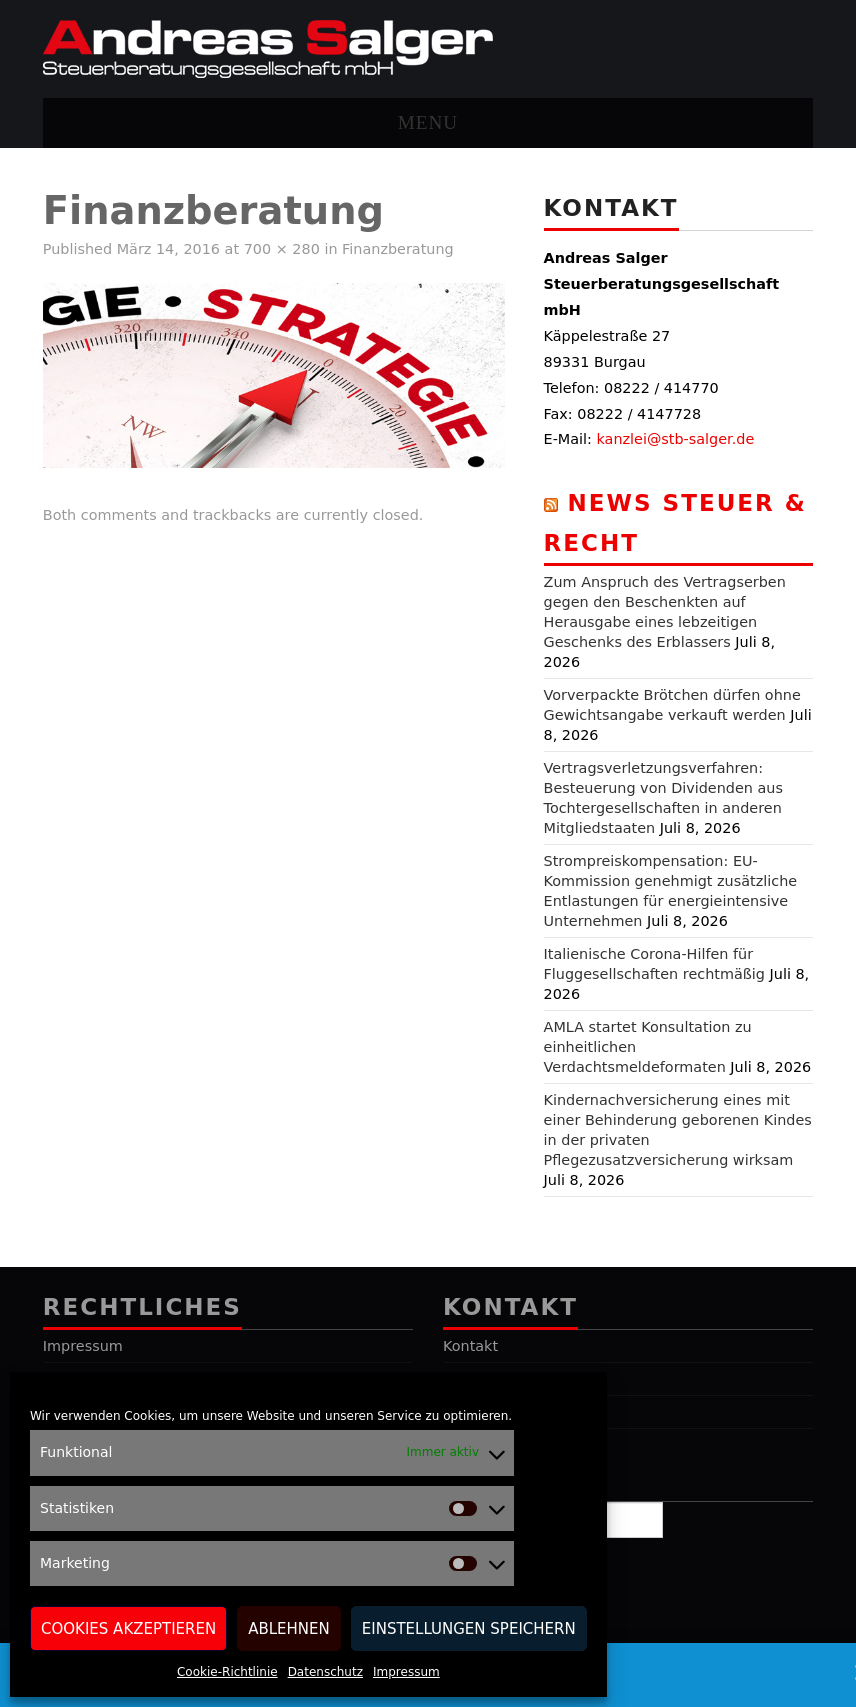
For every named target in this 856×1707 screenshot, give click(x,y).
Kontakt (470, 1346)
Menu (428, 122)
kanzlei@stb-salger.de (676, 439)
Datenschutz (325, 1672)
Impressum (406, 1672)
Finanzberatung (398, 249)
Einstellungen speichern (469, 1629)
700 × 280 (282, 249)
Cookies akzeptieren (128, 1629)
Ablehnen (289, 1629)
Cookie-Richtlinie (227, 1672)
